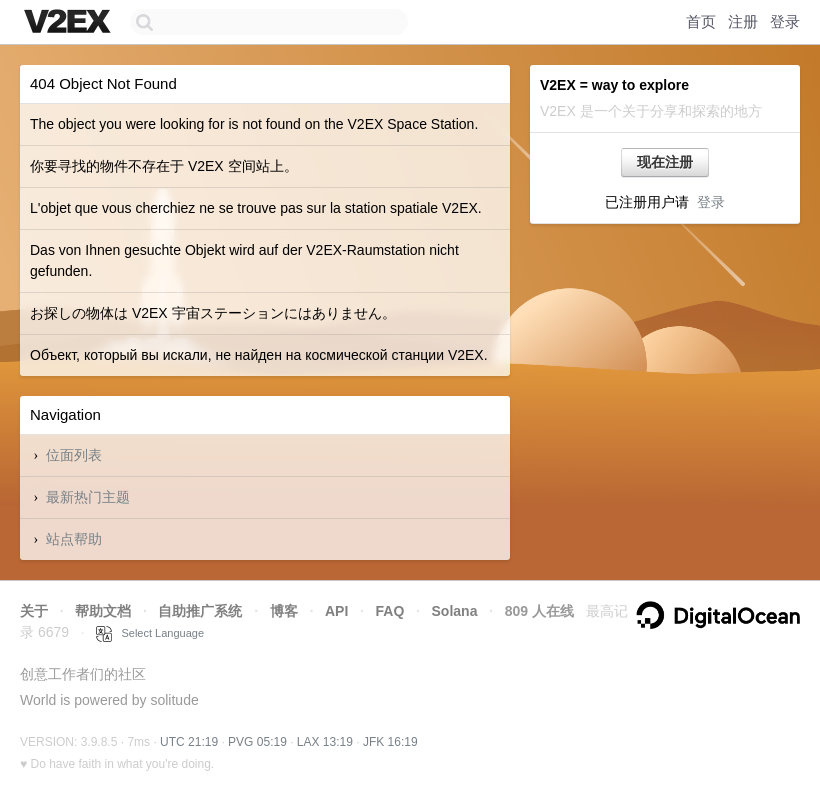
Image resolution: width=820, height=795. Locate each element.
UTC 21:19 (189, 742)
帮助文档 (103, 611)
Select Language (150, 633)
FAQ (390, 611)
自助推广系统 (200, 611)
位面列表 (74, 455)
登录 (785, 21)
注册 (743, 21)
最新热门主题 (88, 497)
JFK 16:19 (390, 742)
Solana (455, 611)
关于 (34, 611)
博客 (284, 611)
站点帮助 (74, 539)
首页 (701, 21)
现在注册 (665, 162)
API (336, 611)
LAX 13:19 (325, 742)
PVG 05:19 (257, 742)
